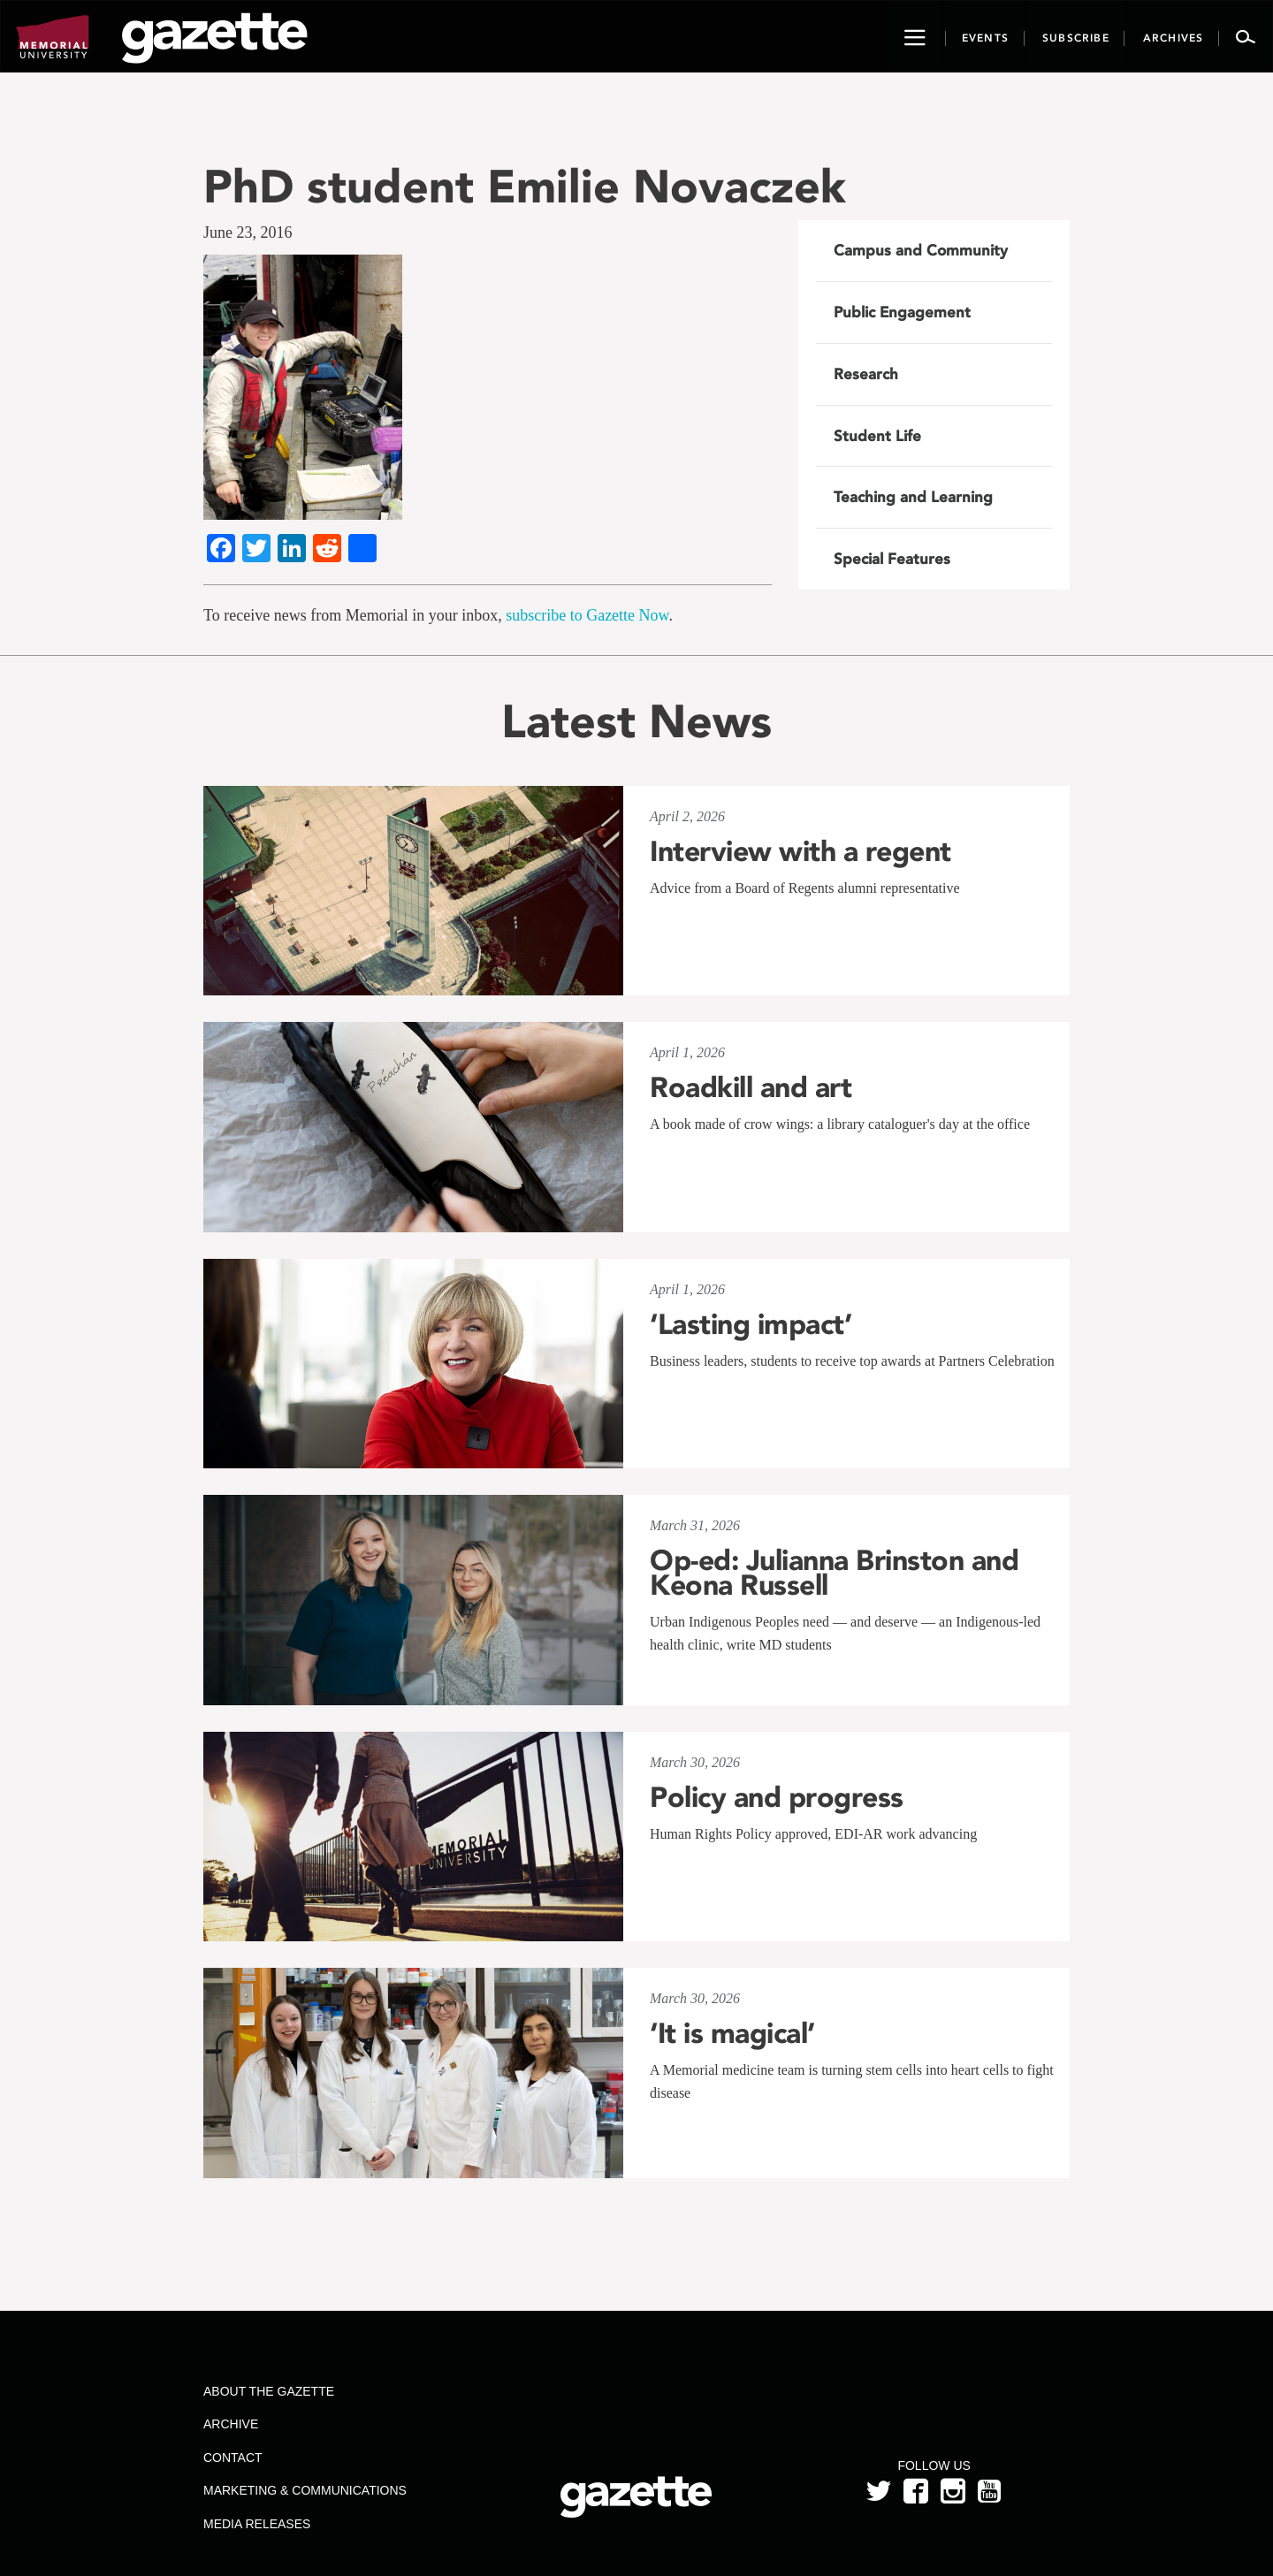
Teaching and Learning (913, 497)
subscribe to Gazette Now (587, 615)
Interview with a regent (800, 851)
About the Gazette (268, 2391)
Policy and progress (776, 1797)
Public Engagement (902, 312)
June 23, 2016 (248, 232)
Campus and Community (921, 250)
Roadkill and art (750, 1087)
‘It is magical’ (732, 2033)
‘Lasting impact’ (750, 1324)
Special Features (892, 559)
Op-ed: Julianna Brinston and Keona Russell (834, 1572)
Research (866, 374)
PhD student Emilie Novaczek (524, 186)
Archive (230, 2424)
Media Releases (256, 2524)
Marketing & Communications (305, 2490)
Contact (233, 2457)
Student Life (877, 436)
